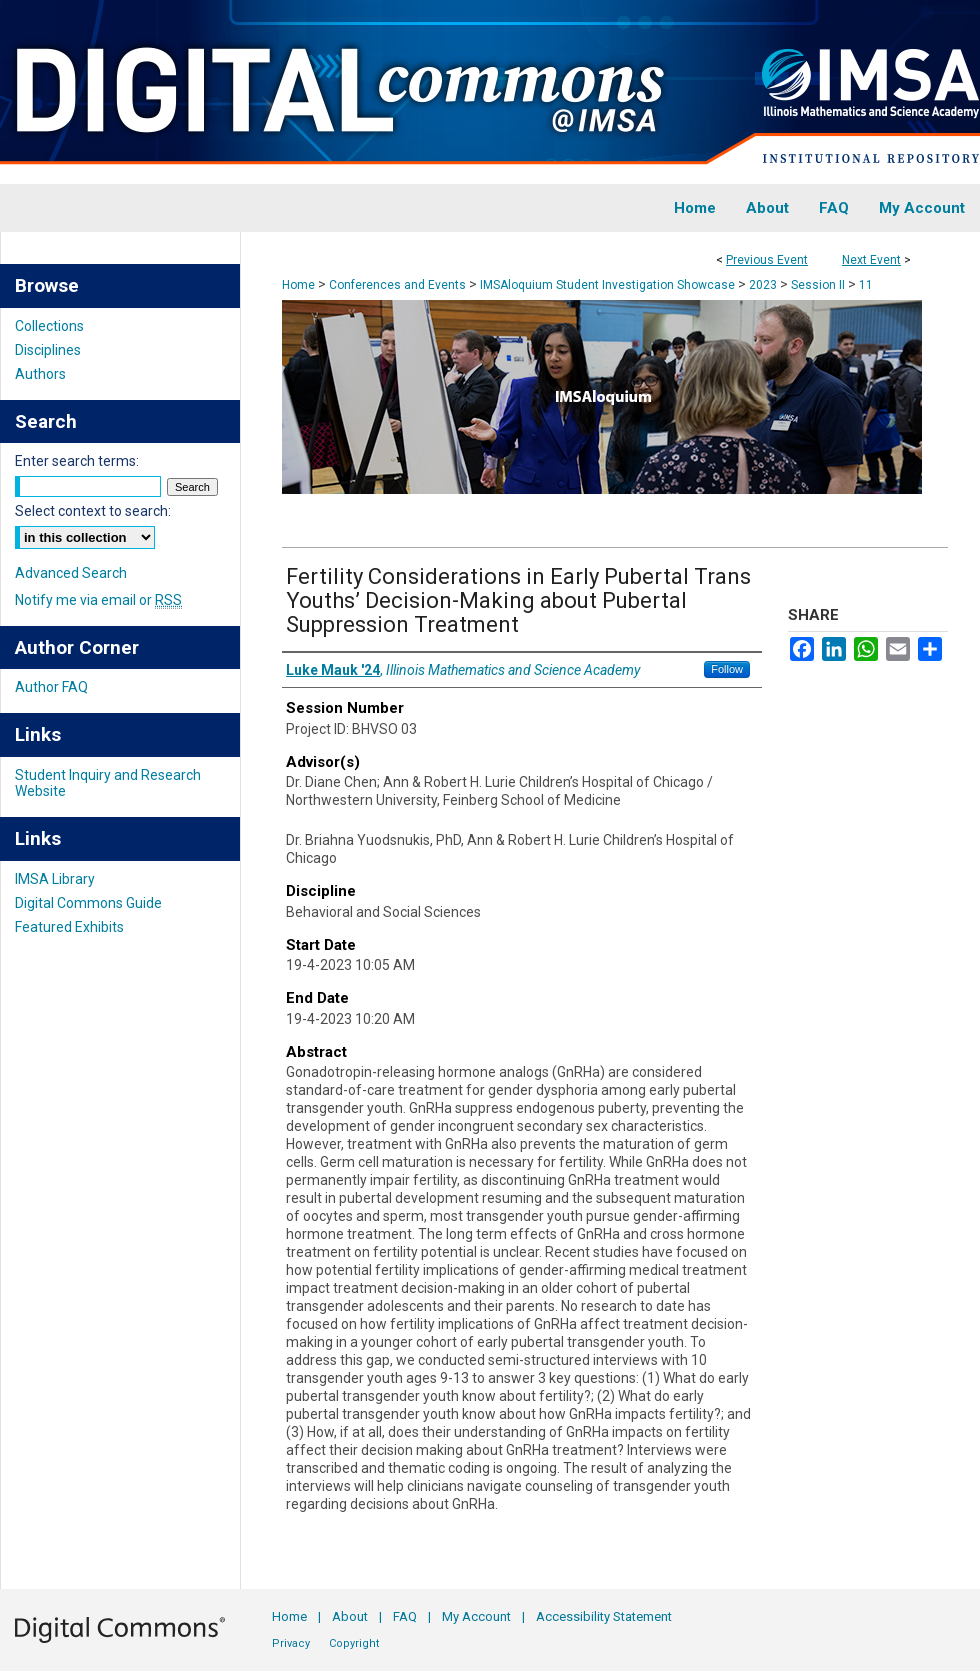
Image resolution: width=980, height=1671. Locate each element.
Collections (49, 326)
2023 (764, 285)
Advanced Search (71, 573)
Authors (40, 374)
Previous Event (767, 260)
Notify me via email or (98, 600)
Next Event (871, 260)
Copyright (354, 1643)
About (350, 1616)
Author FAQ (51, 687)
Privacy (291, 1643)
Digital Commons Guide (88, 903)
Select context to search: (93, 511)
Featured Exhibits (69, 927)
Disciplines (48, 350)
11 (866, 285)
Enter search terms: (77, 461)
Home (298, 285)
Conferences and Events (399, 285)
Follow (727, 669)
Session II (819, 285)
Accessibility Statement (604, 1616)
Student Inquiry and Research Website (108, 783)
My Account (476, 1616)
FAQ (405, 1616)
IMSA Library (55, 879)
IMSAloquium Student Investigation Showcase (609, 285)
